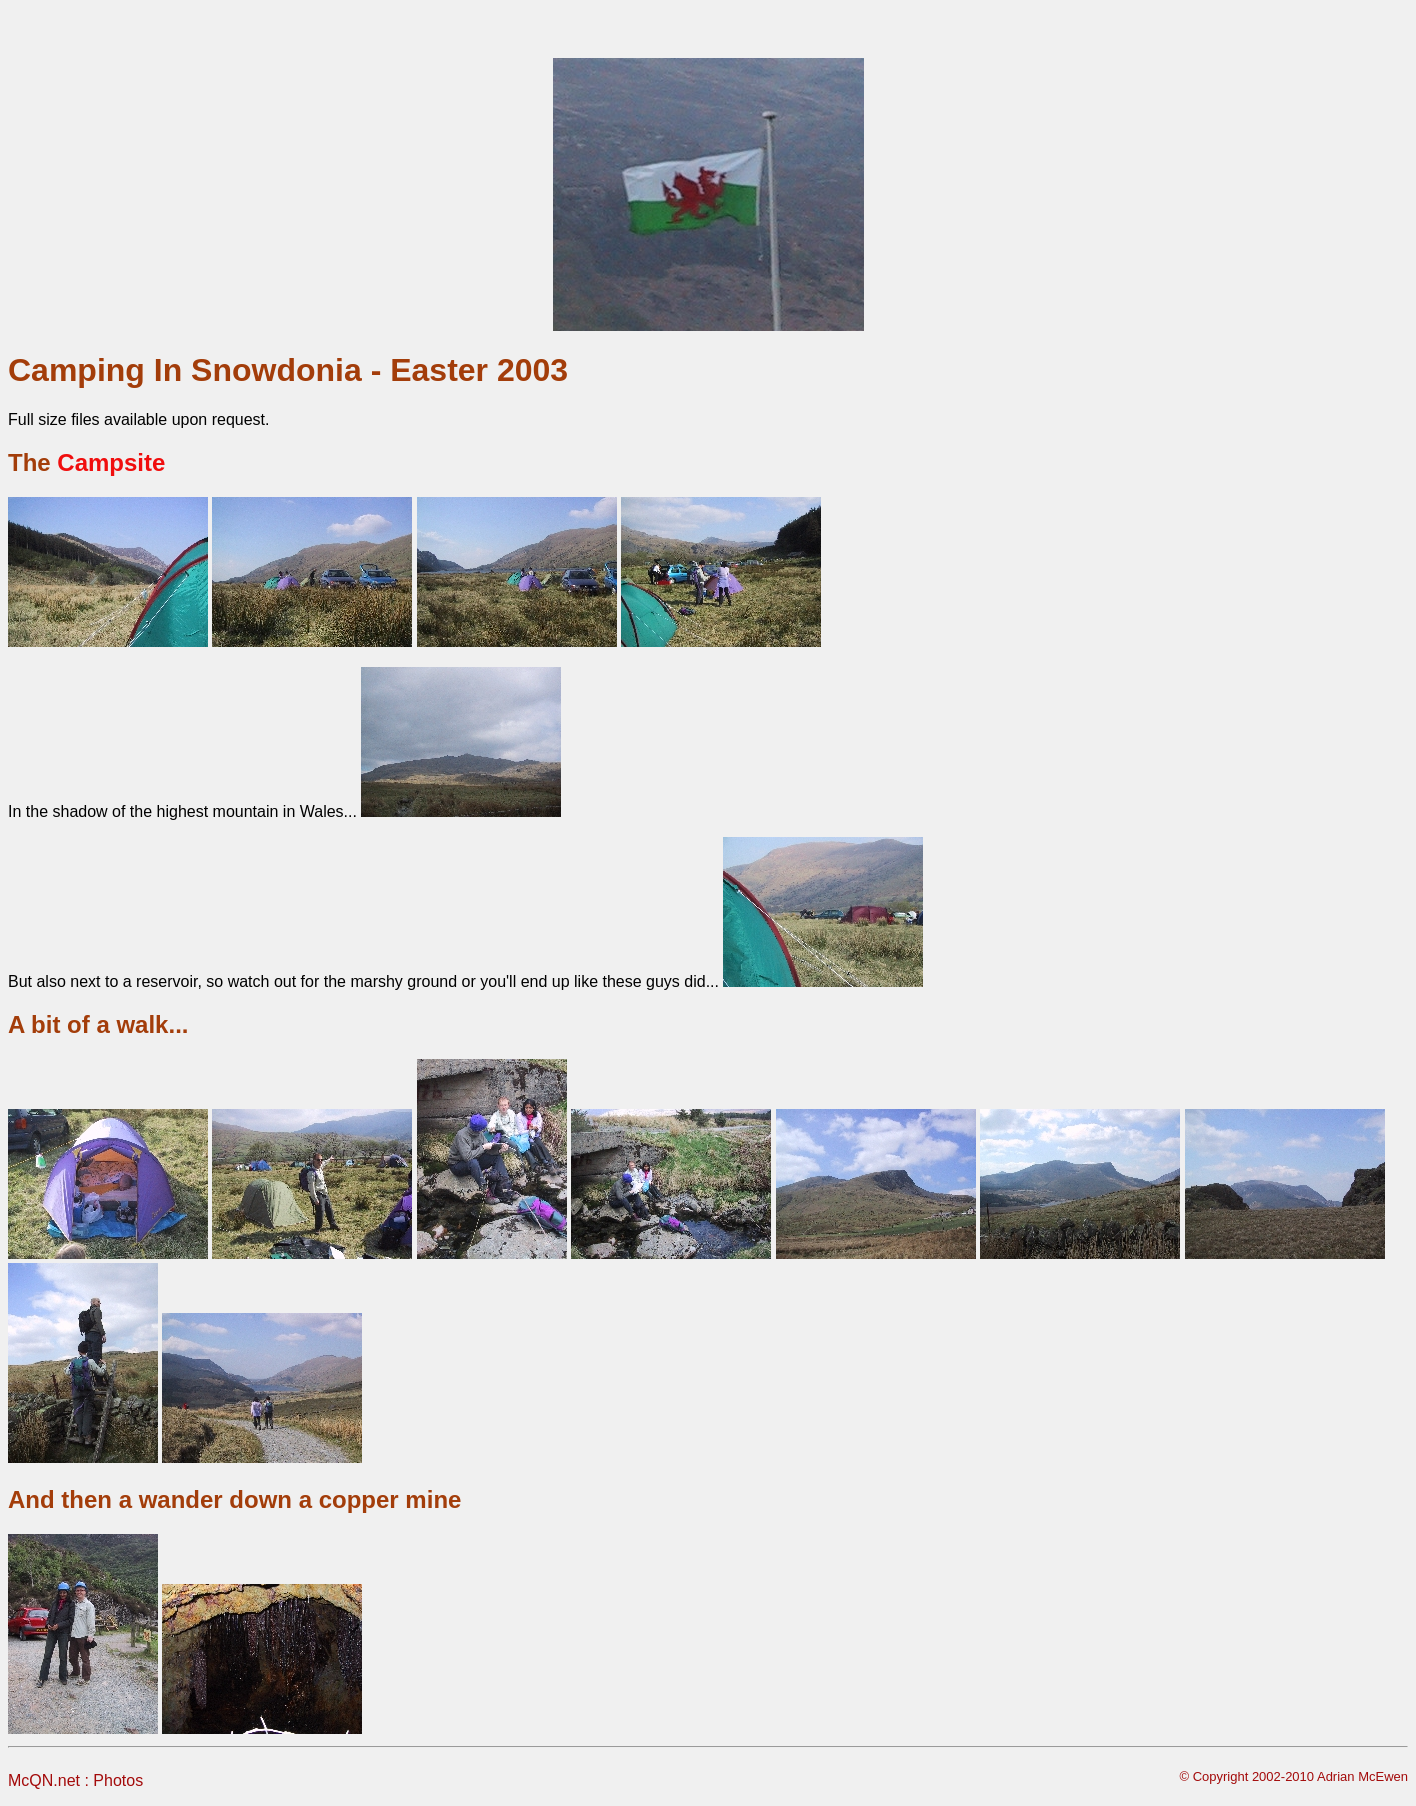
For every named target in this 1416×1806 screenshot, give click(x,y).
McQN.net (44, 1780)
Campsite (111, 462)
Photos (118, 1780)
